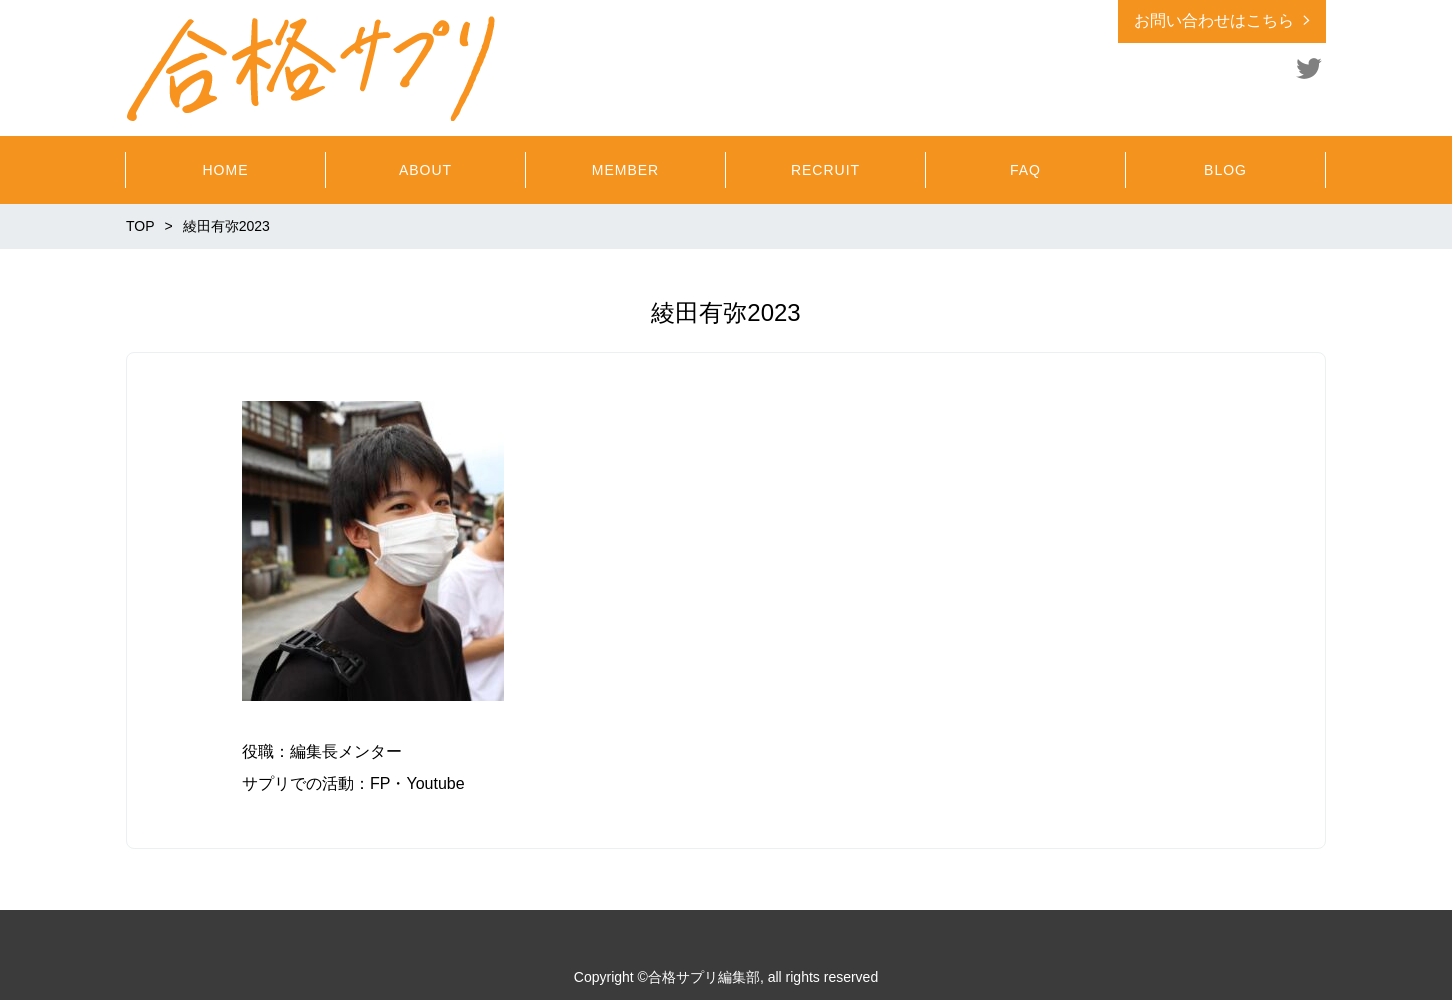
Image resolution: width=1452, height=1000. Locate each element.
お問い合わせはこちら (1214, 20)
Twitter (1309, 68)
